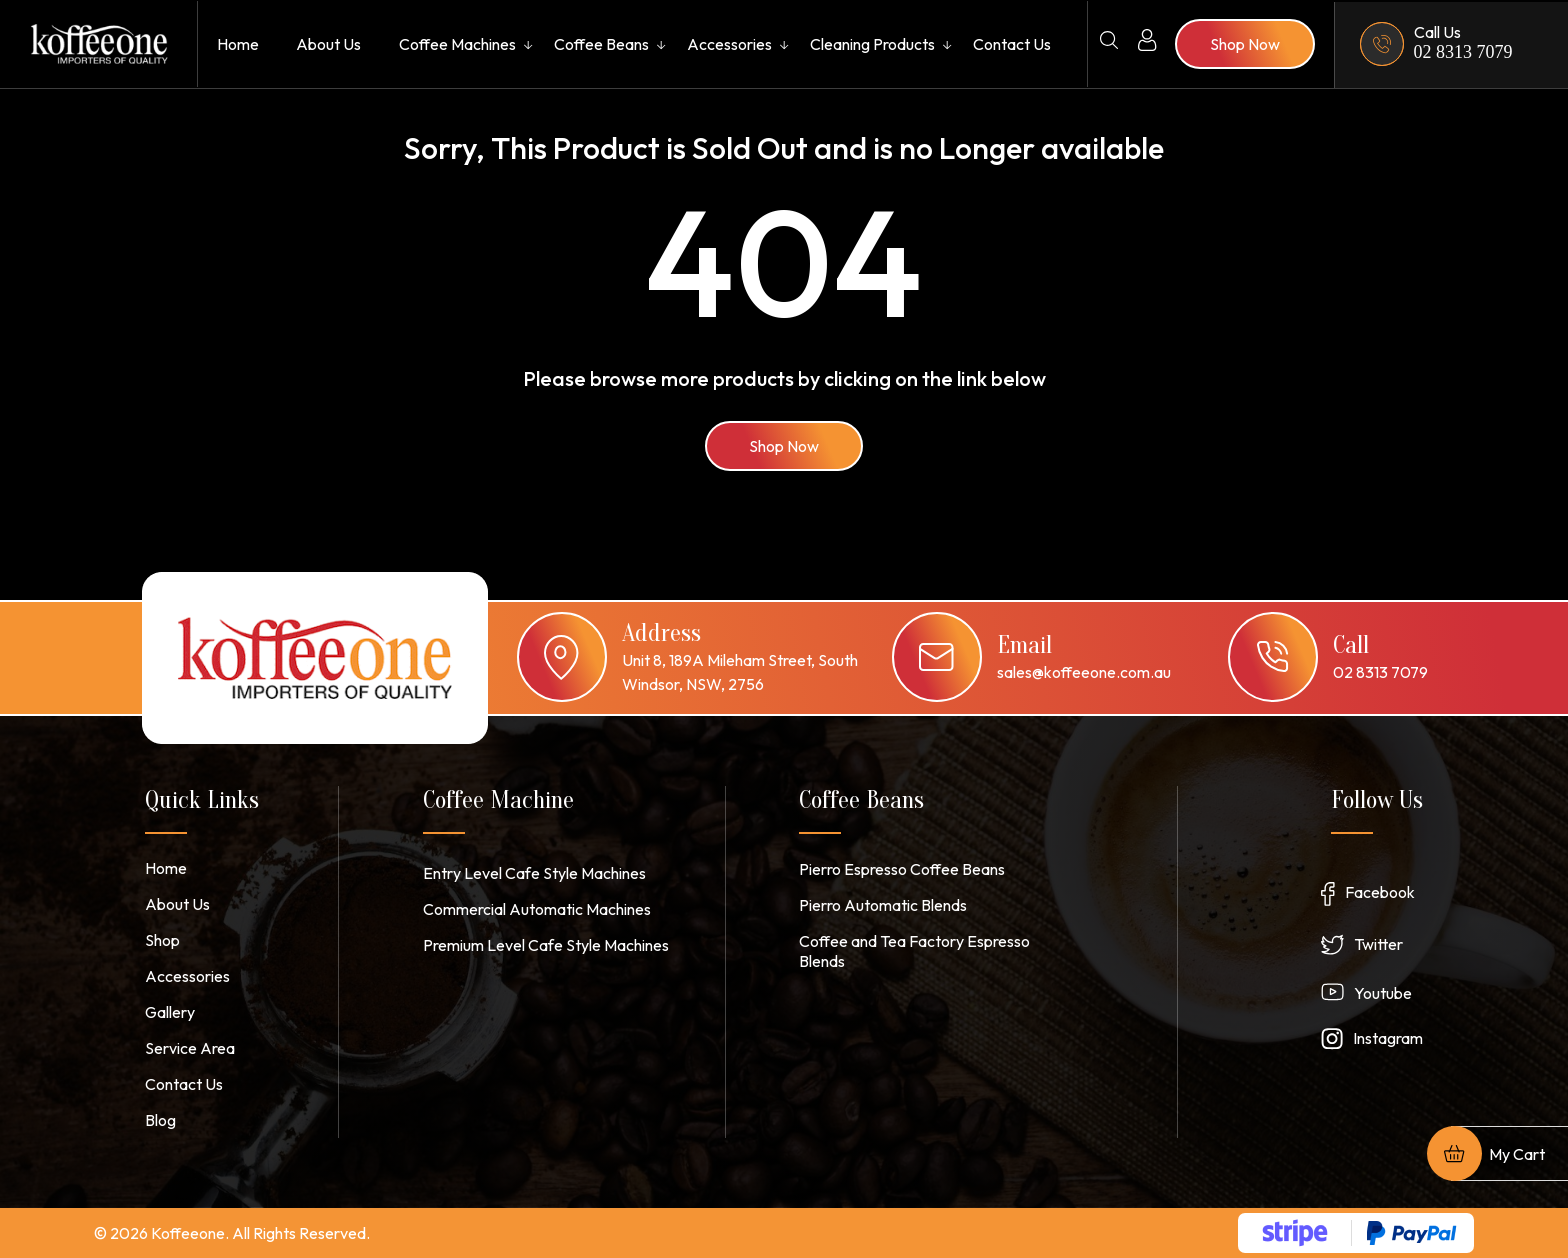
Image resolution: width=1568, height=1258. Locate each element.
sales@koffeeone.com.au (1084, 672)
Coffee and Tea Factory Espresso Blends (914, 951)
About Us (328, 44)
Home (238, 44)
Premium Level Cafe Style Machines (546, 945)
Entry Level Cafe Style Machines (534, 873)
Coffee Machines (457, 44)
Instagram (1388, 1038)
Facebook (1380, 892)
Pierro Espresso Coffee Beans (902, 869)
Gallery (170, 1012)
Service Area (190, 1048)
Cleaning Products (872, 44)
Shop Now (784, 446)
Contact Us (1012, 44)
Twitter (1378, 944)
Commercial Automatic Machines (537, 909)
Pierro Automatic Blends (883, 905)
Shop (162, 940)
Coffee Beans (601, 44)
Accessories (729, 44)
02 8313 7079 (1463, 52)
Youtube (1383, 993)
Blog (160, 1120)
